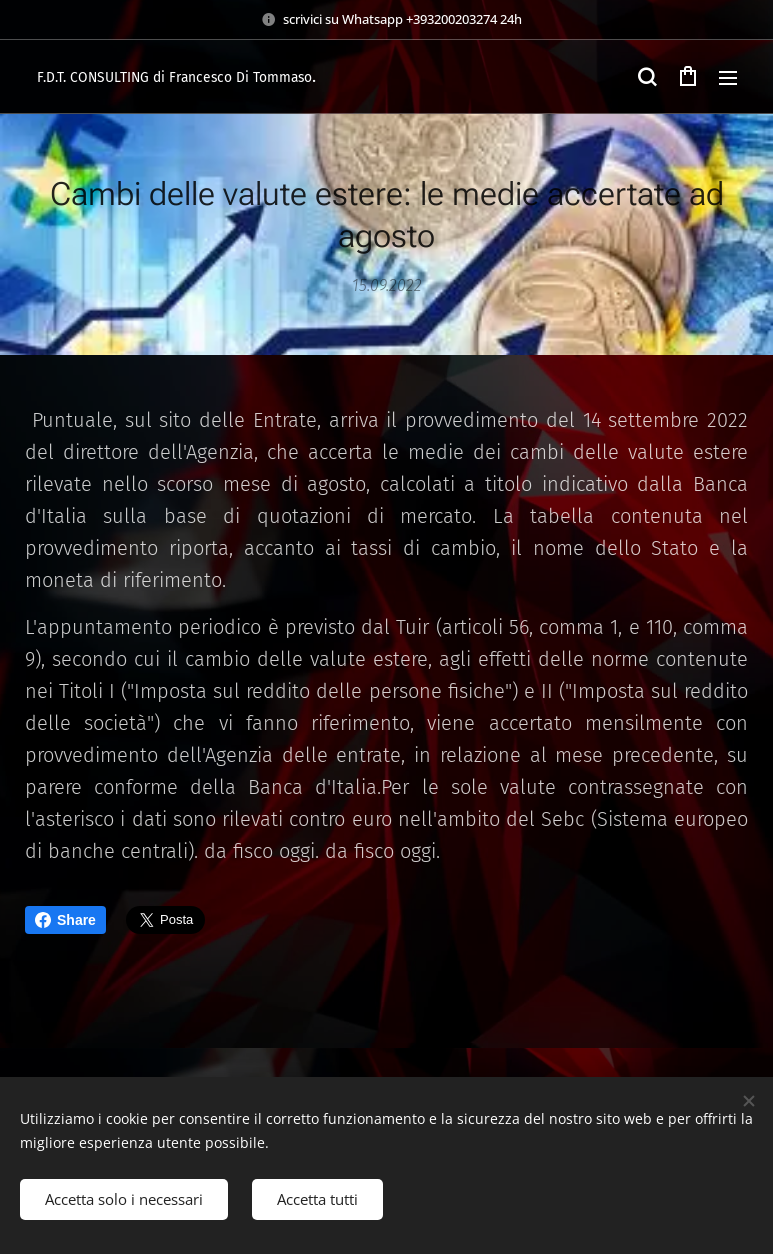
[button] (647, 77)
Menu (728, 78)
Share (65, 920)
